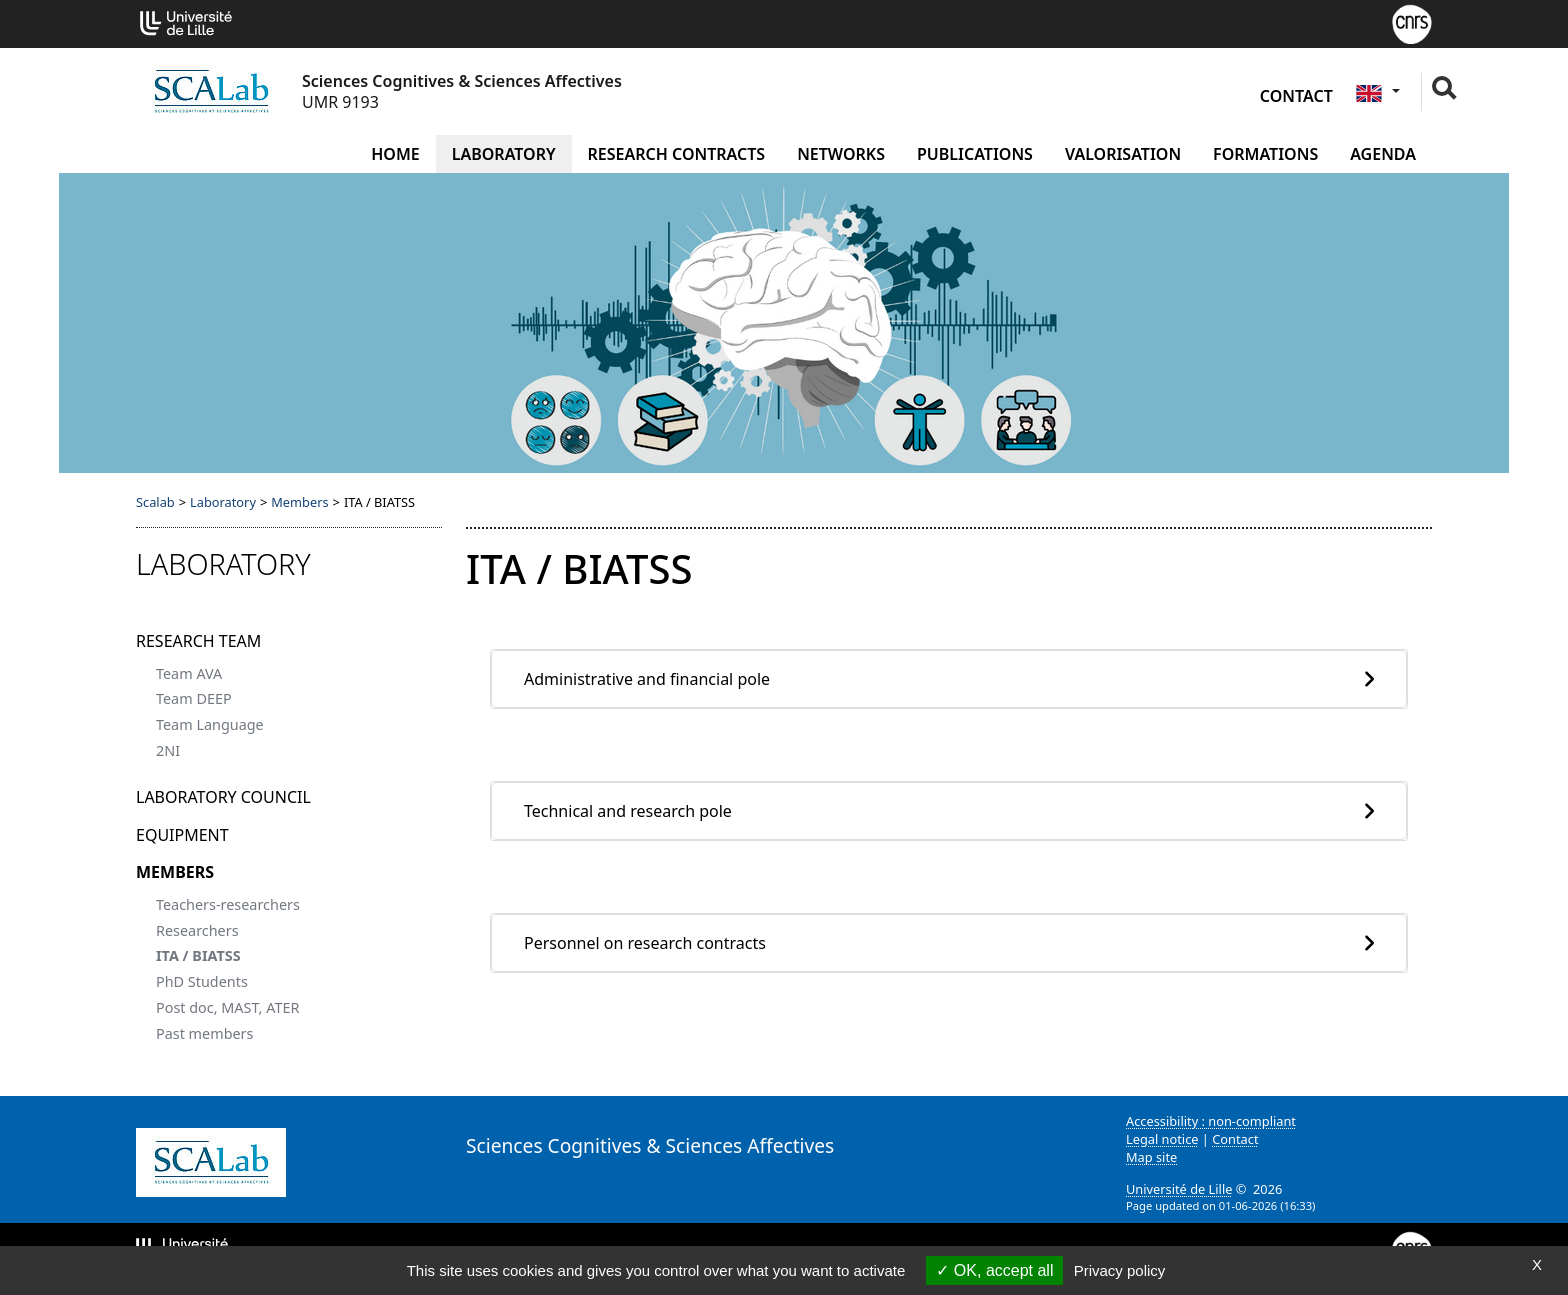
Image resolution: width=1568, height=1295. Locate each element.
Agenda (1383, 154)
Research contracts (677, 154)
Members (299, 502)
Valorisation (1123, 154)
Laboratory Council (223, 797)
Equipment (182, 835)
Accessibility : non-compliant (1211, 1121)
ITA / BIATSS (198, 955)
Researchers (197, 930)
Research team (198, 641)
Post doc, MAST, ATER (227, 1007)
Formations (1265, 154)
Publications (975, 154)
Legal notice (1162, 1139)
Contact (1296, 96)
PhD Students (202, 981)
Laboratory (504, 154)
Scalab (155, 502)
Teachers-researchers (228, 904)
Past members (204, 1033)
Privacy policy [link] (1120, 1270)
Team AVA (189, 673)
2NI (168, 750)
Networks (841, 154)
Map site (1151, 1157)
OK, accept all (994, 1270)
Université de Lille (1179, 1189)
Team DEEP (194, 698)
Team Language (210, 724)
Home (395, 154)
